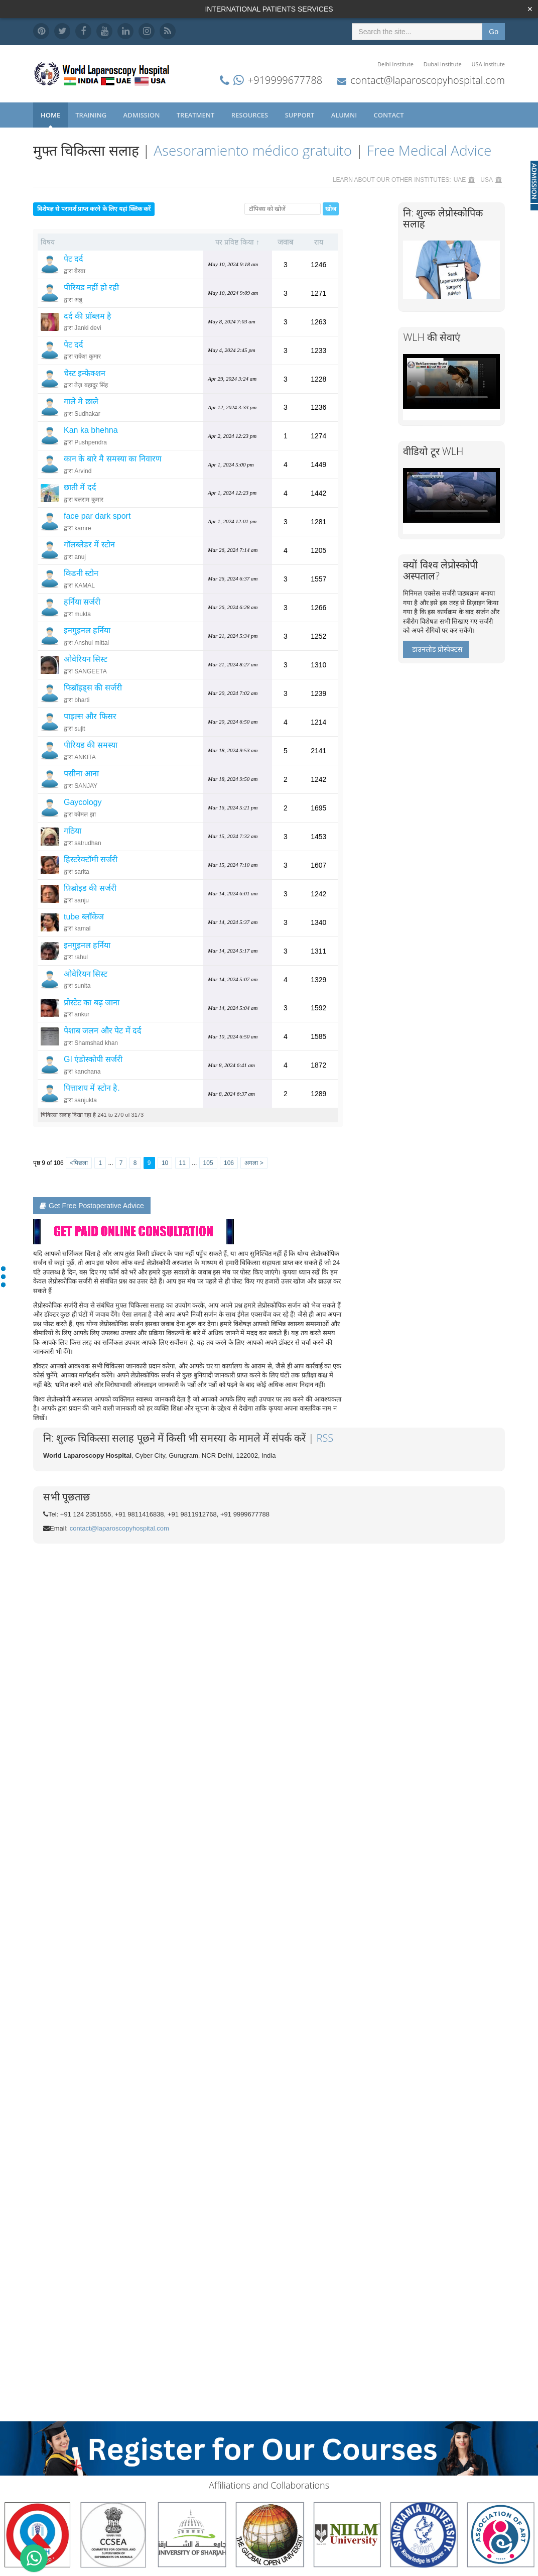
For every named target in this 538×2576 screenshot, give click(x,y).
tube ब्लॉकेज (84, 916)
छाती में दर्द (80, 487)
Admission (142, 115)
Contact (390, 115)
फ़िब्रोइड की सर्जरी (90, 888)
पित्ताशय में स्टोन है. (92, 1088)
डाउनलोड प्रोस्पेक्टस (437, 649)
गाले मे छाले (81, 401)
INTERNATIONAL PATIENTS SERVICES (269, 9)
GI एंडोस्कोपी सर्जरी (93, 1059)
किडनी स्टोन (81, 573)
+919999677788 (285, 80)
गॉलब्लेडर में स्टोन (89, 544)
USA (486, 179)
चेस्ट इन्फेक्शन (84, 373)
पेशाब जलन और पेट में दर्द (103, 1030)
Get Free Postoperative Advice (92, 1206)
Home (50, 115)
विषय (48, 242)
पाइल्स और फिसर (90, 716)
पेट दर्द (73, 259)
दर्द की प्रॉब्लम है (87, 316)
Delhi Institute (395, 64)
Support (300, 115)
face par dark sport (97, 516)
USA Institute (488, 64)
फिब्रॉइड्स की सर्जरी (93, 687)
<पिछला (79, 1162)
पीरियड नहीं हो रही (91, 287)
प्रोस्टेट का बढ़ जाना (91, 1002)
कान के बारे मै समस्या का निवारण (113, 458)
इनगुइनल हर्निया (87, 630)
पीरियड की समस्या (90, 745)
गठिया (72, 831)
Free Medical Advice (429, 150)
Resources (250, 115)
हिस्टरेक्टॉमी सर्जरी (90, 859)
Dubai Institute (443, 64)
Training (91, 115)
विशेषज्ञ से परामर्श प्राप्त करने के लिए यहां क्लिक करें (94, 208)
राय (318, 242)
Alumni (345, 115)
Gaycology (83, 802)
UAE (460, 179)
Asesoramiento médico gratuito (253, 150)
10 (165, 1162)
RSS (325, 1438)
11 (182, 1162)
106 (229, 1162)
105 (208, 1162)
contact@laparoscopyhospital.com (427, 80)
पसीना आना (81, 773)
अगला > (253, 1162)
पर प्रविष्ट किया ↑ (237, 242)
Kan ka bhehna (91, 430)
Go (493, 32)
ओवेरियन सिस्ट (85, 659)
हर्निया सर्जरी (82, 602)
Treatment (196, 115)
